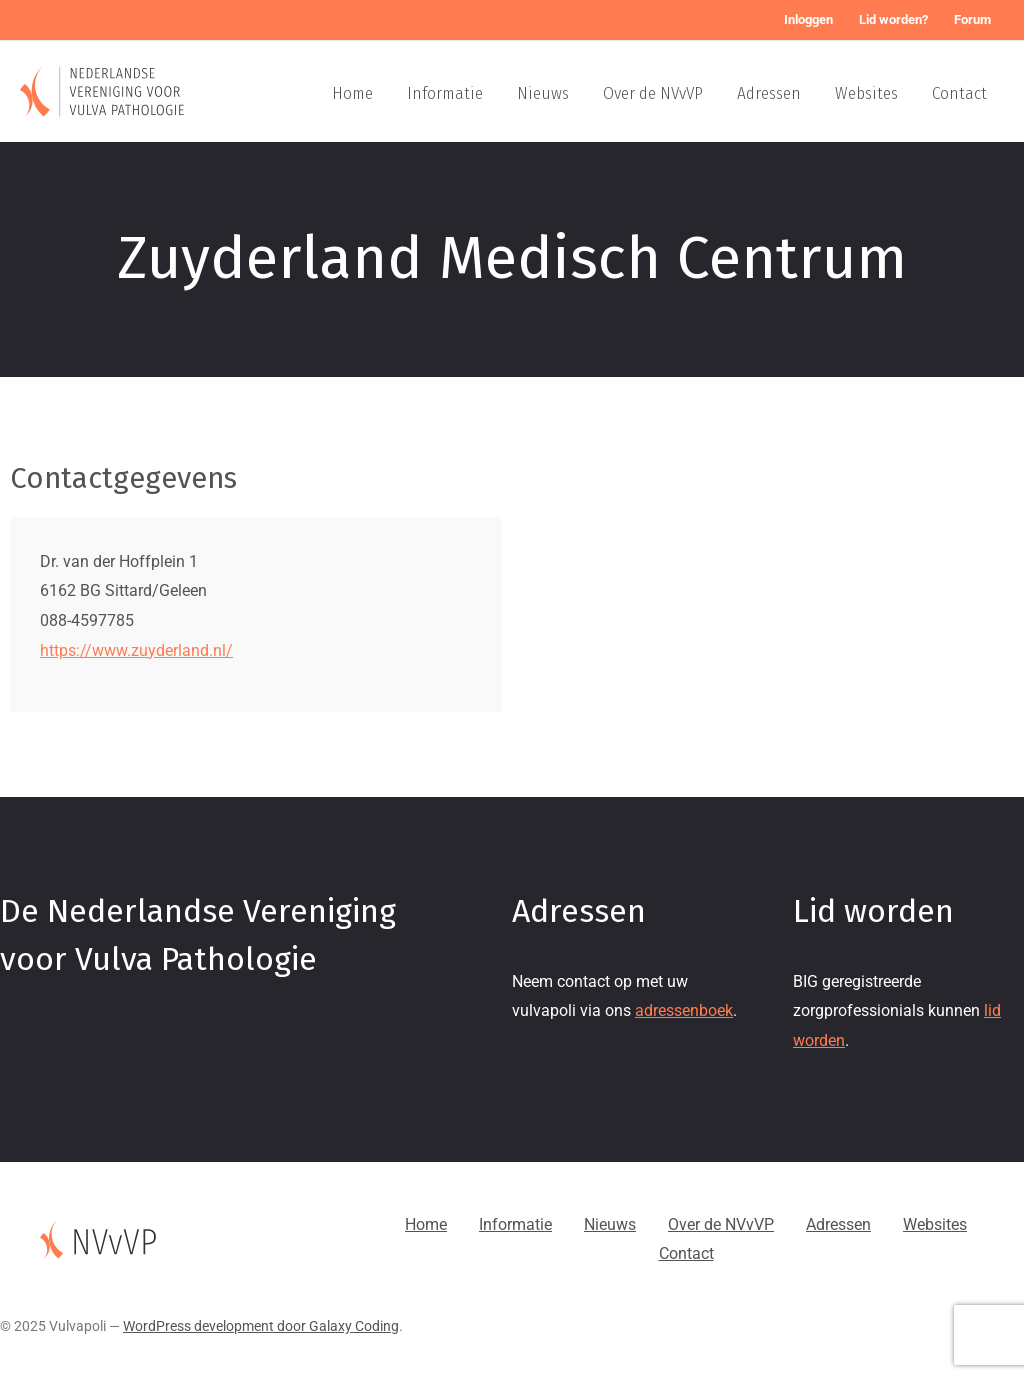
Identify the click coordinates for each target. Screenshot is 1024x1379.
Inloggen (808, 19)
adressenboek (684, 1010)
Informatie (445, 93)
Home (352, 93)
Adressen (769, 93)
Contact (959, 93)
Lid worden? (893, 19)
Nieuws (543, 93)
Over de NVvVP (653, 93)
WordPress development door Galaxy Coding (261, 1326)
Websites (866, 93)
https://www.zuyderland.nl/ (136, 650)
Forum (972, 19)
